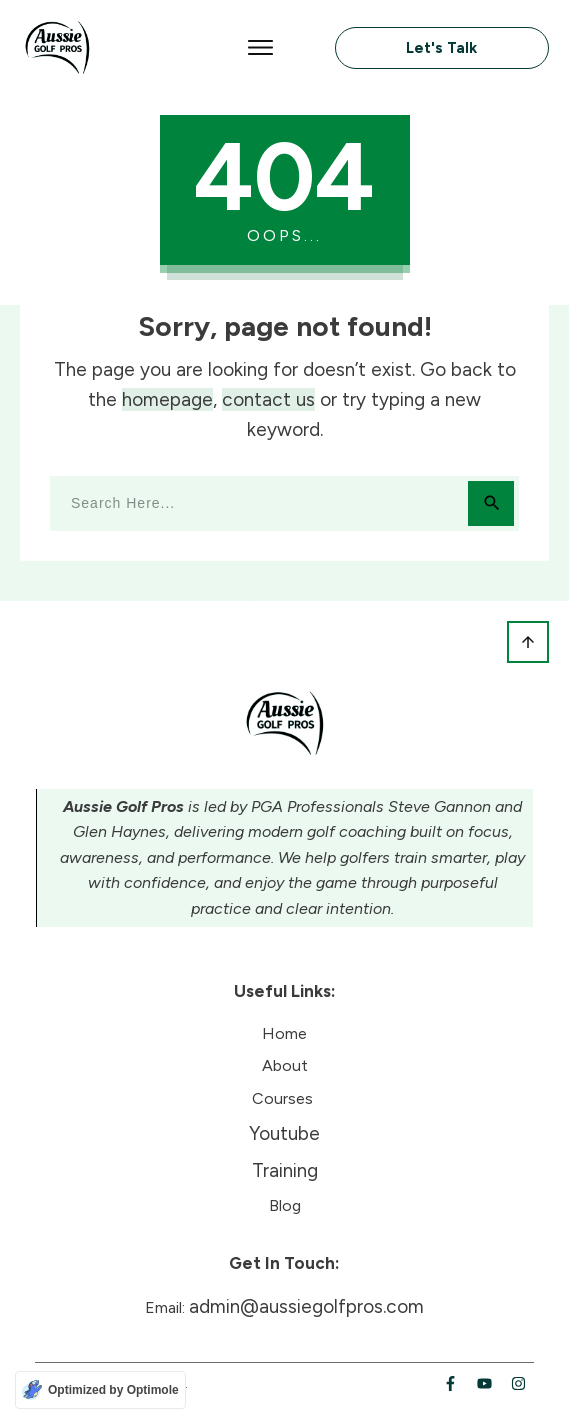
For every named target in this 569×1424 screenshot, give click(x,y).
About (285, 1065)
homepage (167, 399)
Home (284, 1033)
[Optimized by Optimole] (100, 1390)
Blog (285, 1205)
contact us (268, 399)
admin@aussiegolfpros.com (306, 1306)
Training (285, 1170)
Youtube (284, 1133)
